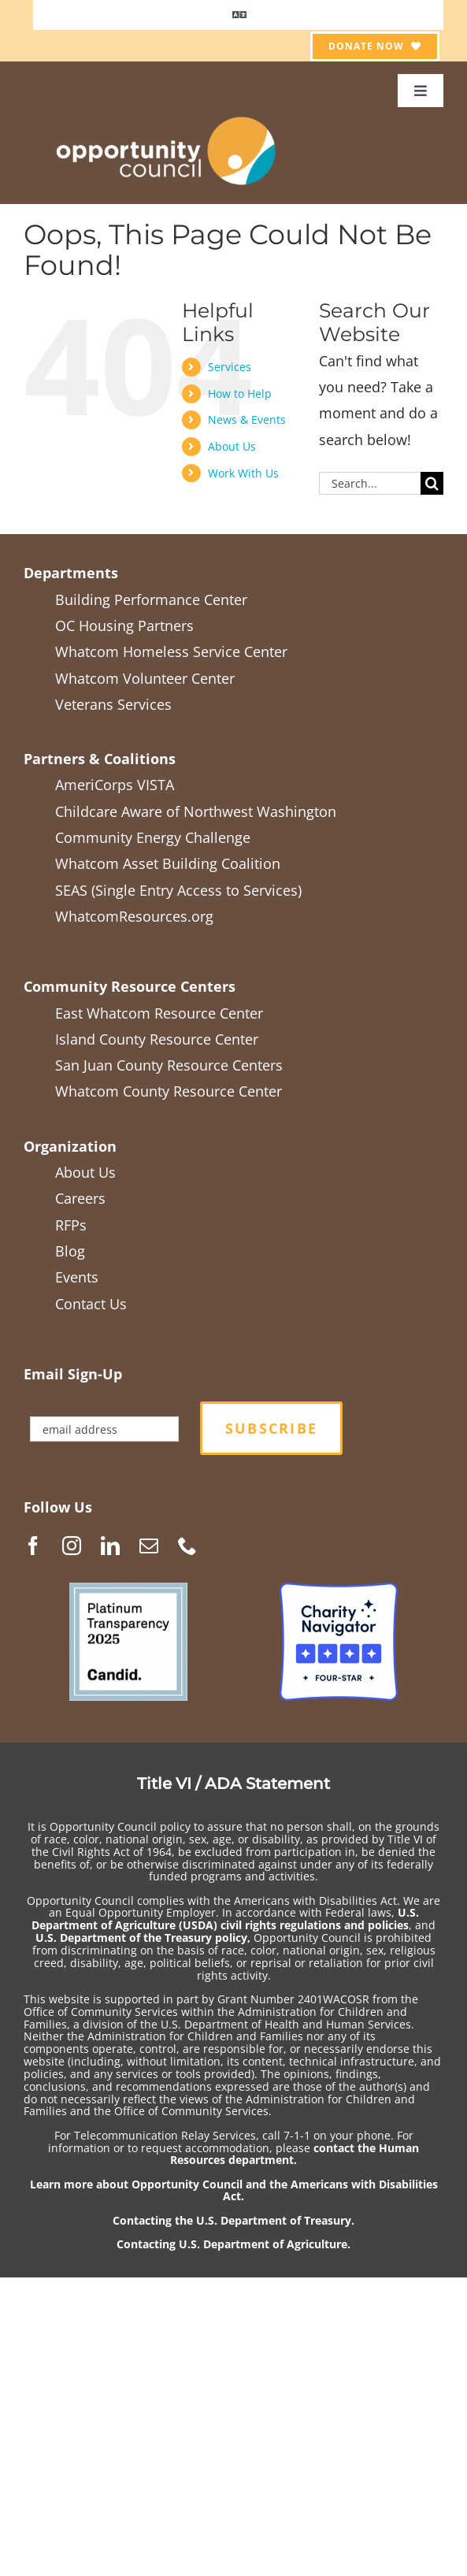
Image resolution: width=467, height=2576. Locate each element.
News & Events (247, 419)
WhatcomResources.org (134, 916)
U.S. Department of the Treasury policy (141, 1937)
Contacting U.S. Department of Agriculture (232, 2243)
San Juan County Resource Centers (169, 1065)
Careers (80, 1198)
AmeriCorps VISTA (114, 784)
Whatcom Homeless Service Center (171, 651)
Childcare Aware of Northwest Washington (195, 811)
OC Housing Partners (124, 625)
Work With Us (243, 473)
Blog (70, 1251)
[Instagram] (71, 1545)
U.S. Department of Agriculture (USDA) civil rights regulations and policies (225, 1918)
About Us (232, 446)
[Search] (432, 483)
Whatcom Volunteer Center (145, 678)
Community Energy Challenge (152, 837)
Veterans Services (113, 704)
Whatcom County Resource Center (168, 1091)
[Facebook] (33, 1545)
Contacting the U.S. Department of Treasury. (233, 2220)
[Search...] (370, 483)
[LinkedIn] (110, 1545)
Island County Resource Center (156, 1039)
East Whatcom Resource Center (159, 1013)
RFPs (71, 1225)
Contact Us (91, 1303)
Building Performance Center (151, 599)
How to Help (240, 393)
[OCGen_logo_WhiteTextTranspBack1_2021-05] (167, 114)
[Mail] (148, 1545)
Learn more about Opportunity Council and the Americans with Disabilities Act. (234, 2190)
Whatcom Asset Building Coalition (167, 863)
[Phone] (187, 1545)
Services (229, 366)
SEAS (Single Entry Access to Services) (178, 890)
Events (76, 1277)
